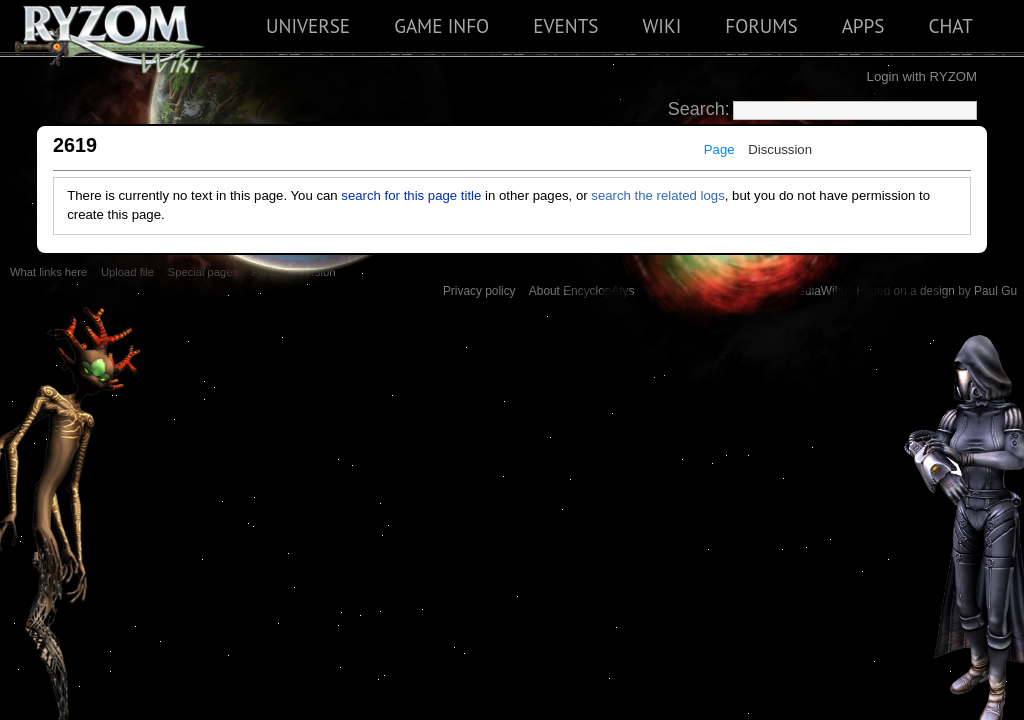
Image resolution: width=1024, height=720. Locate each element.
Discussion (780, 149)
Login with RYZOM (922, 76)
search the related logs (657, 195)
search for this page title (411, 195)
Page (719, 149)
